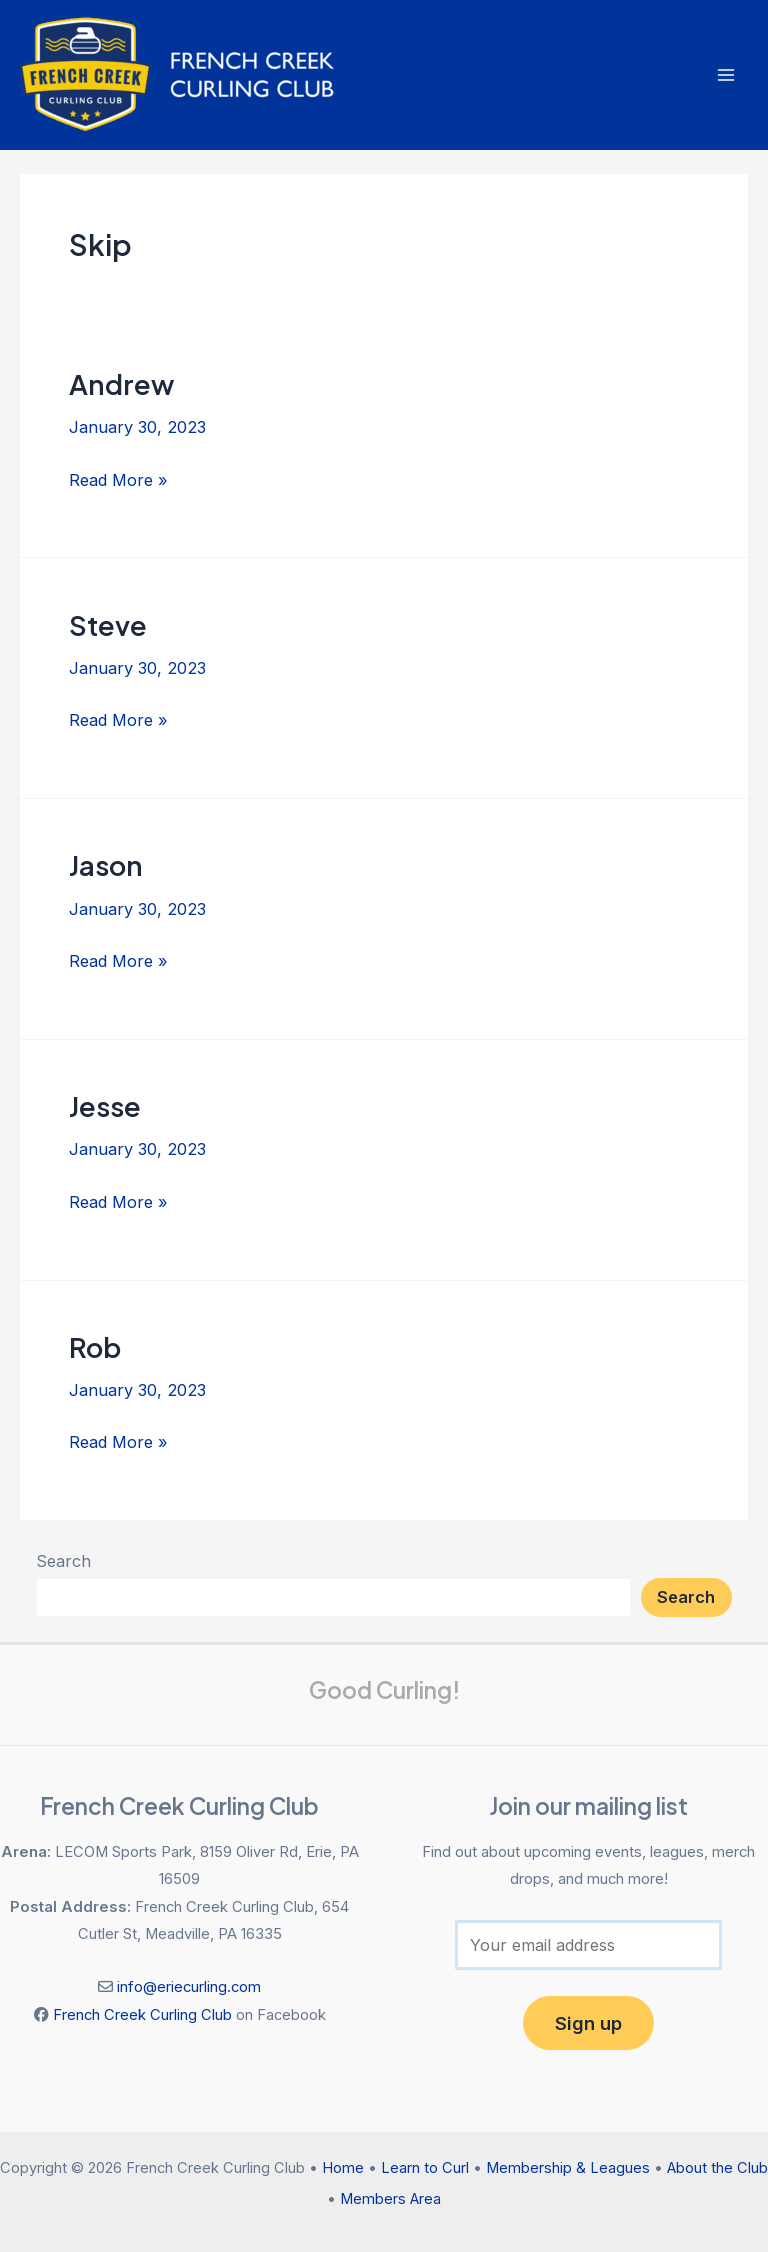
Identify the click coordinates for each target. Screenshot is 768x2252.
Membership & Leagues (568, 2168)
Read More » (118, 477)
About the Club (717, 2168)
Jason (106, 865)
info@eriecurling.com (189, 1987)
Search (63, 1561)
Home (343, 2168)
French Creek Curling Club (142, 2015)
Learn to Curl (425, 2168)
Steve (108, 625)
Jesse (105, 1106)
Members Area (390, 2199)
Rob (95, 1347)
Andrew (121, 384)
